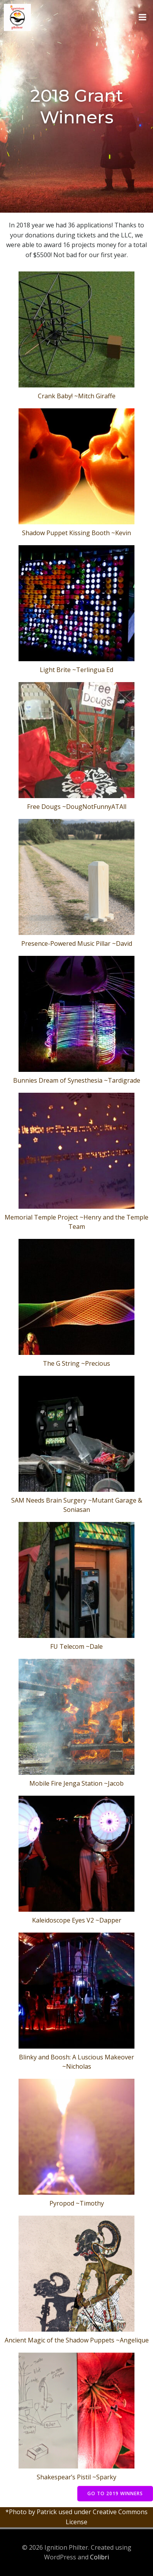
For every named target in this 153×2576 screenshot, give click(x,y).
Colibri (99, 2557)
